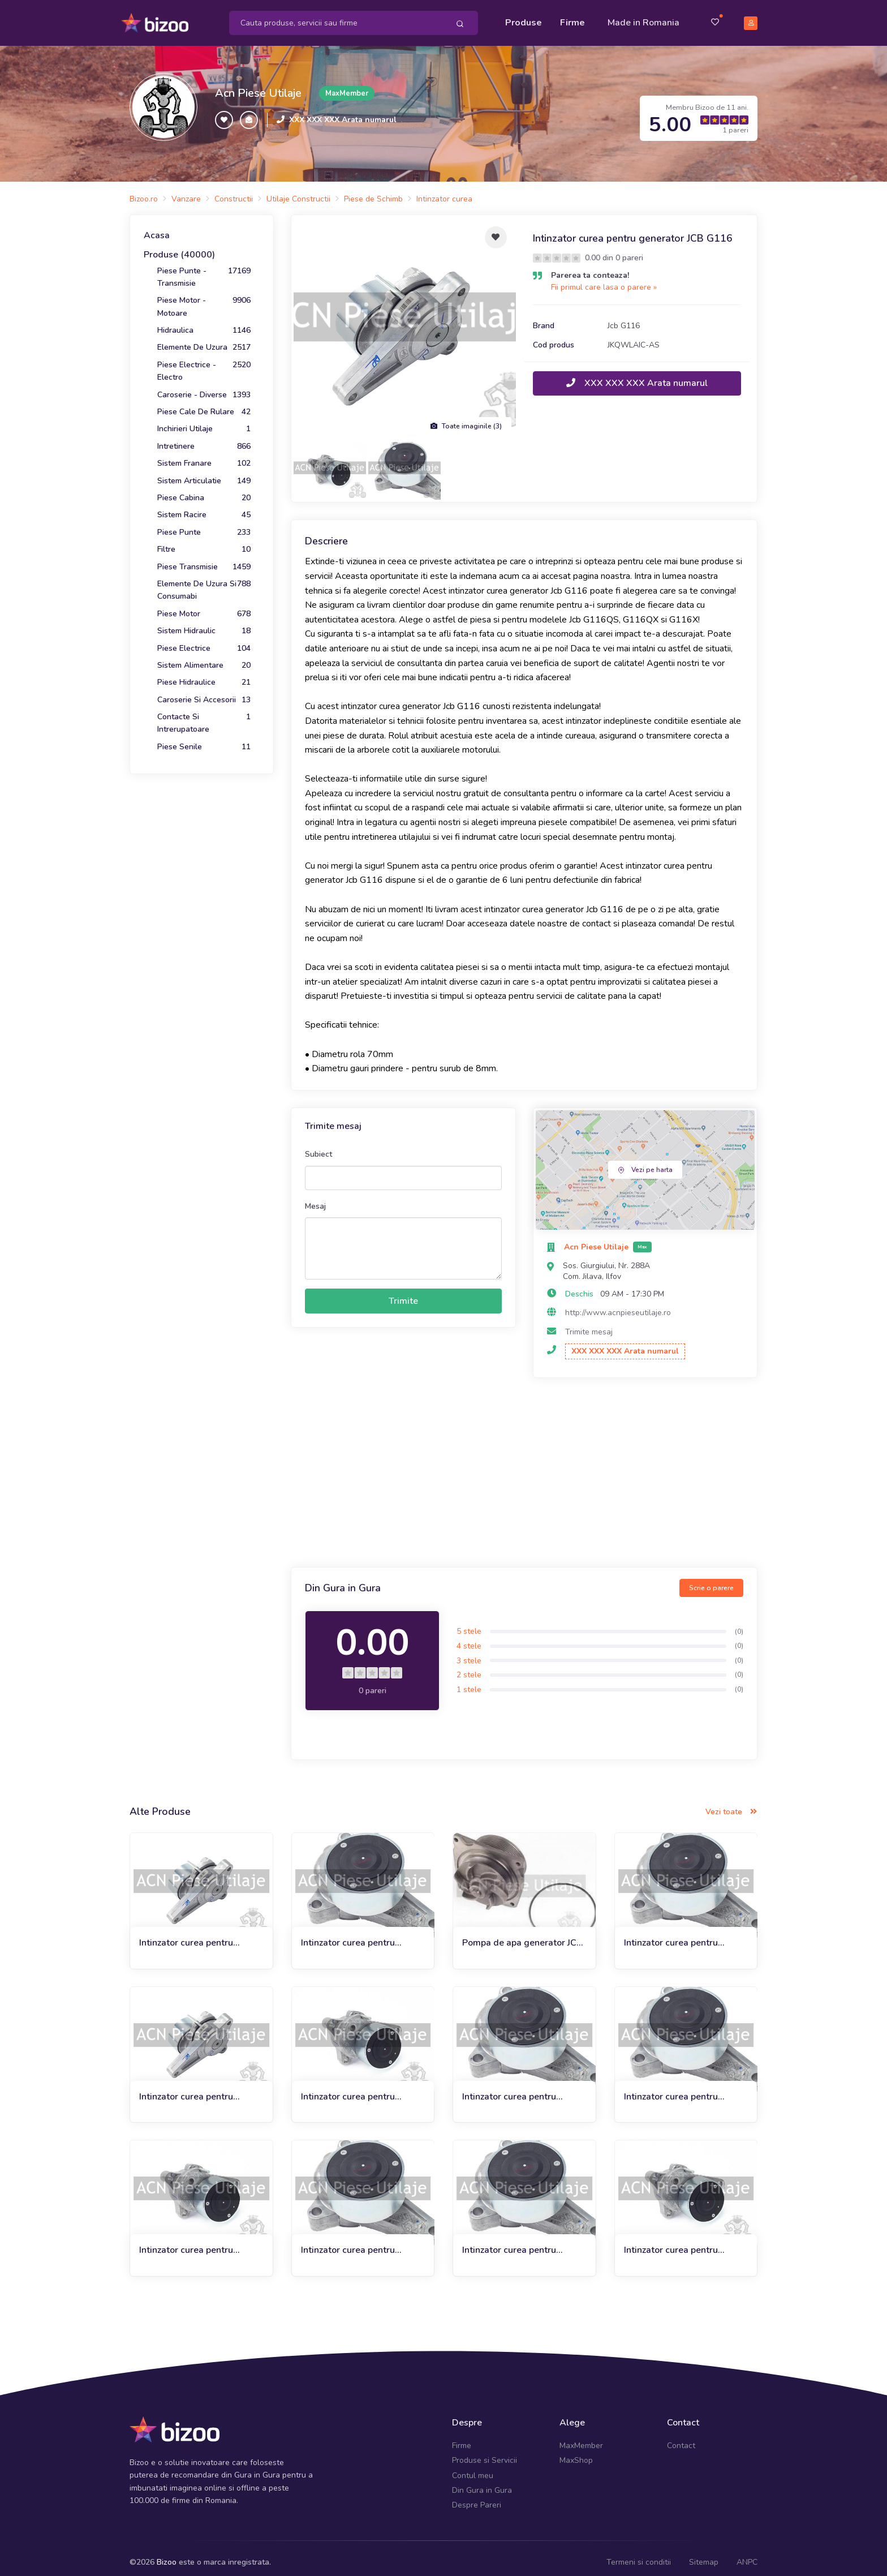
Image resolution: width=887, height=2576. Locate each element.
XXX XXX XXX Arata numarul (343, 111)
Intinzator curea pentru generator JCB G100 (186, 2087)
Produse (523, 18)
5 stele (469, 1622)
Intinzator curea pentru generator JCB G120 (671, 2087)
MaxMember (581, 2436)
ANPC (747, 2553)
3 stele (469, 1651)
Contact (681, 2436)
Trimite (403, 1292)
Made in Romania (643, 18)
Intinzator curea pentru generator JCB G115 (186, 1934)
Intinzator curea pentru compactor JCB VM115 (348, 2087)
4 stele (469, 1637)
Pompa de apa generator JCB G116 (522, 1934)
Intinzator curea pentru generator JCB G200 (671, 1934)
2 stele (469, 1666)
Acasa (157, 227)
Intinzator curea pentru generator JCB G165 (509, 2087)
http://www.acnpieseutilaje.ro (618, 1304)
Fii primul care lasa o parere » (604, 278)
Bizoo (166, 2553)
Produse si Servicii (484, 2451)
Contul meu (472, 2466)
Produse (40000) (179, 246)
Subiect (318, 1145)
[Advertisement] (524, 1465)
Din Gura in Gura (482, 2481)
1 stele (469, 1680)
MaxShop (576, 2451)
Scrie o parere (711, 1579)
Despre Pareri (476, 2496)
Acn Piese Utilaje (258, 84)
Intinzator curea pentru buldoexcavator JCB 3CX (675, 2241)
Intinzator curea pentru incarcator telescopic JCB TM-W (523, 2241)
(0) (739, 1622)
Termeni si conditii (638, 2553)
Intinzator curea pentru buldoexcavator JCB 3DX (191, 2241)
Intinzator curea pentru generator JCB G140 (348, 2241)
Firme (572, 18)
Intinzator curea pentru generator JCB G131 (348, 1934)
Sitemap (703, 2553)
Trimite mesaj (589, 1323)
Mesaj (315, 1197)
